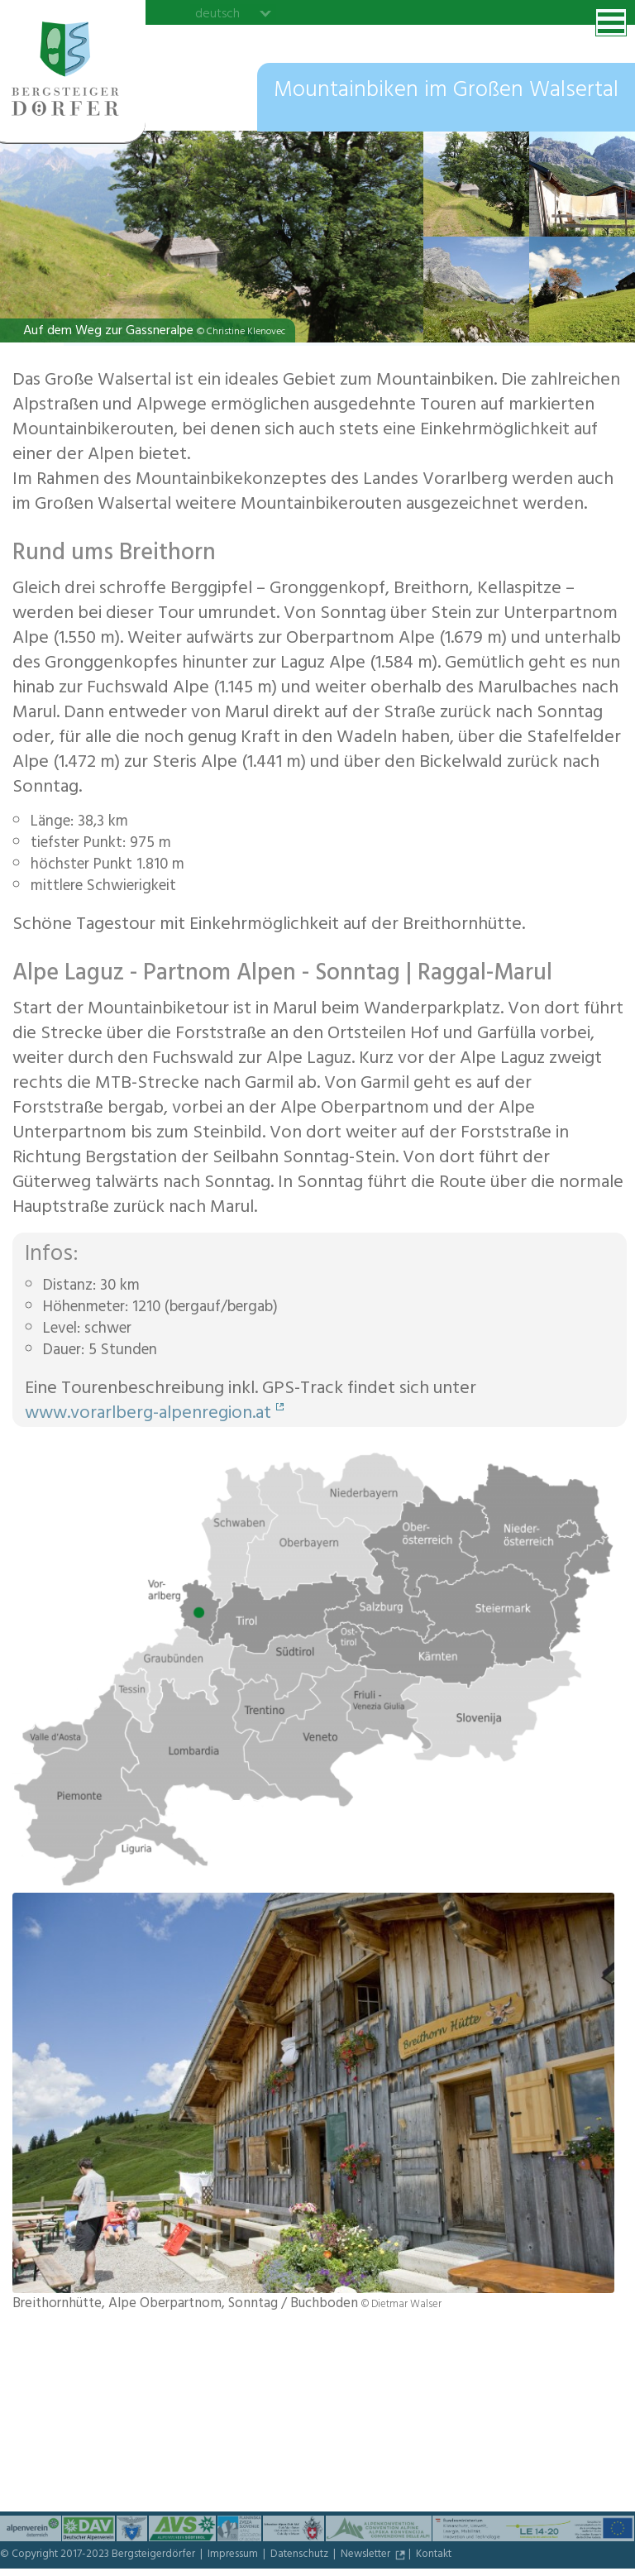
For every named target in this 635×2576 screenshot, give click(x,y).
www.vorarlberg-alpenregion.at (148, 1414)
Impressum (234, 2555)
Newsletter (367, 2555)
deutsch (217, 13)
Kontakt (433, 2555)
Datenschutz (300, 2555)
